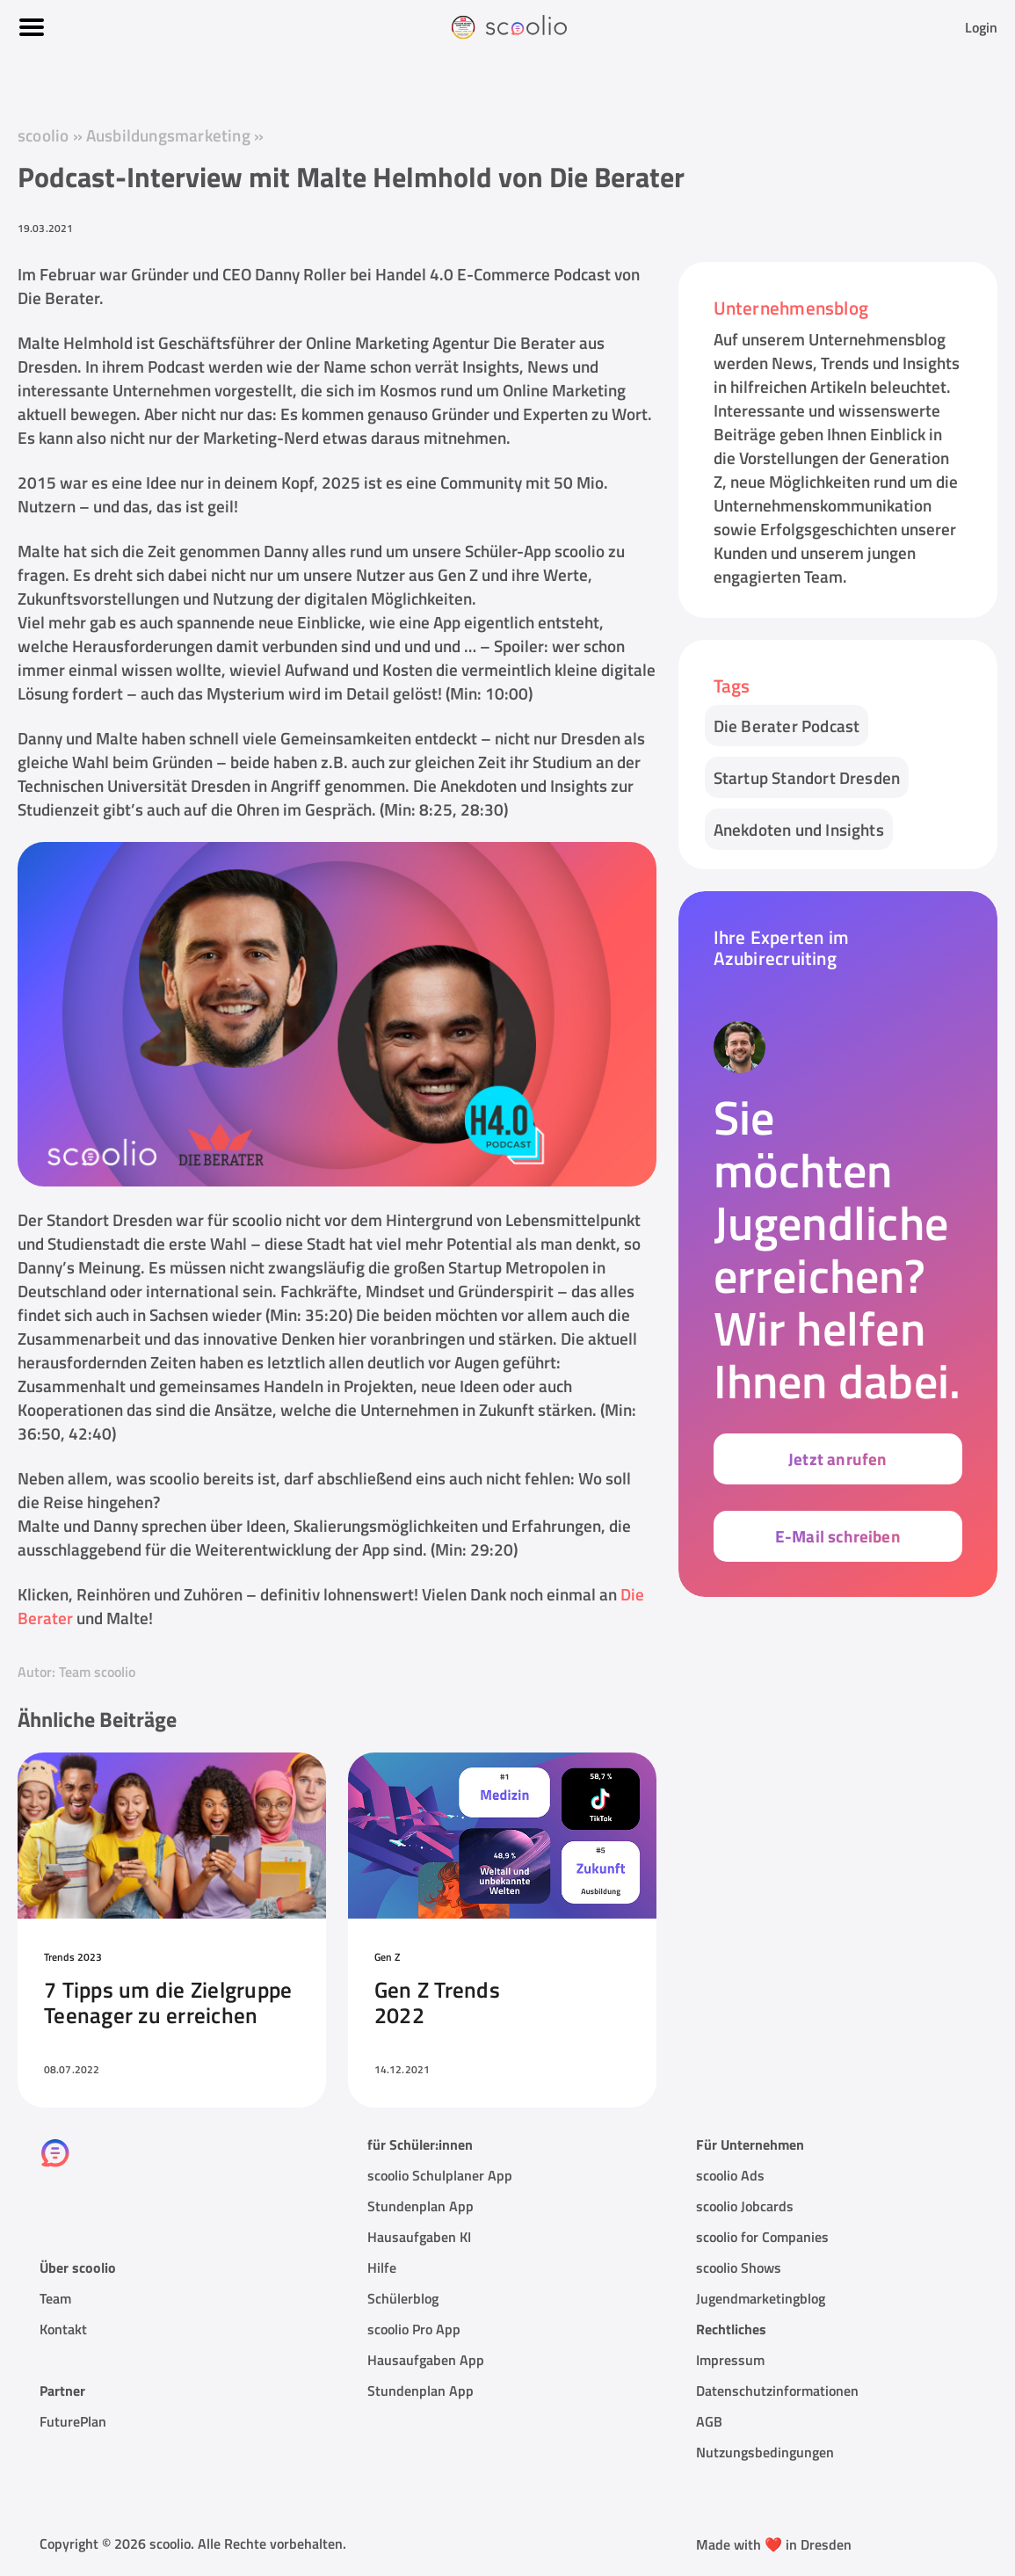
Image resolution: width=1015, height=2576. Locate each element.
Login (981, 27)
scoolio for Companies (762, 2236)
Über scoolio (78, 2267)
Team (55, 2298)
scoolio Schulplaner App (439, 2175)
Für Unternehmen (750, 2144)
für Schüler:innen (420, 2144)
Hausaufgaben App (425, 2359)
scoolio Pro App (413, 2329)
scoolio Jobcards (745, 2206)
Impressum (730, 2359)
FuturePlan (73, 2421)
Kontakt (63, 2329)
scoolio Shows (738, 2267)
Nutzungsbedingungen (765, 2452)
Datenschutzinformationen (777, 2390)
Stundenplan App (420, 2206)
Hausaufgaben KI (419, 2236)
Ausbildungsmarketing (170, 135)
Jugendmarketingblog (760, 2298)
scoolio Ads (730, 2175)
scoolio (43, 135)
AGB (709, 2421)
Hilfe (381, 2267)
